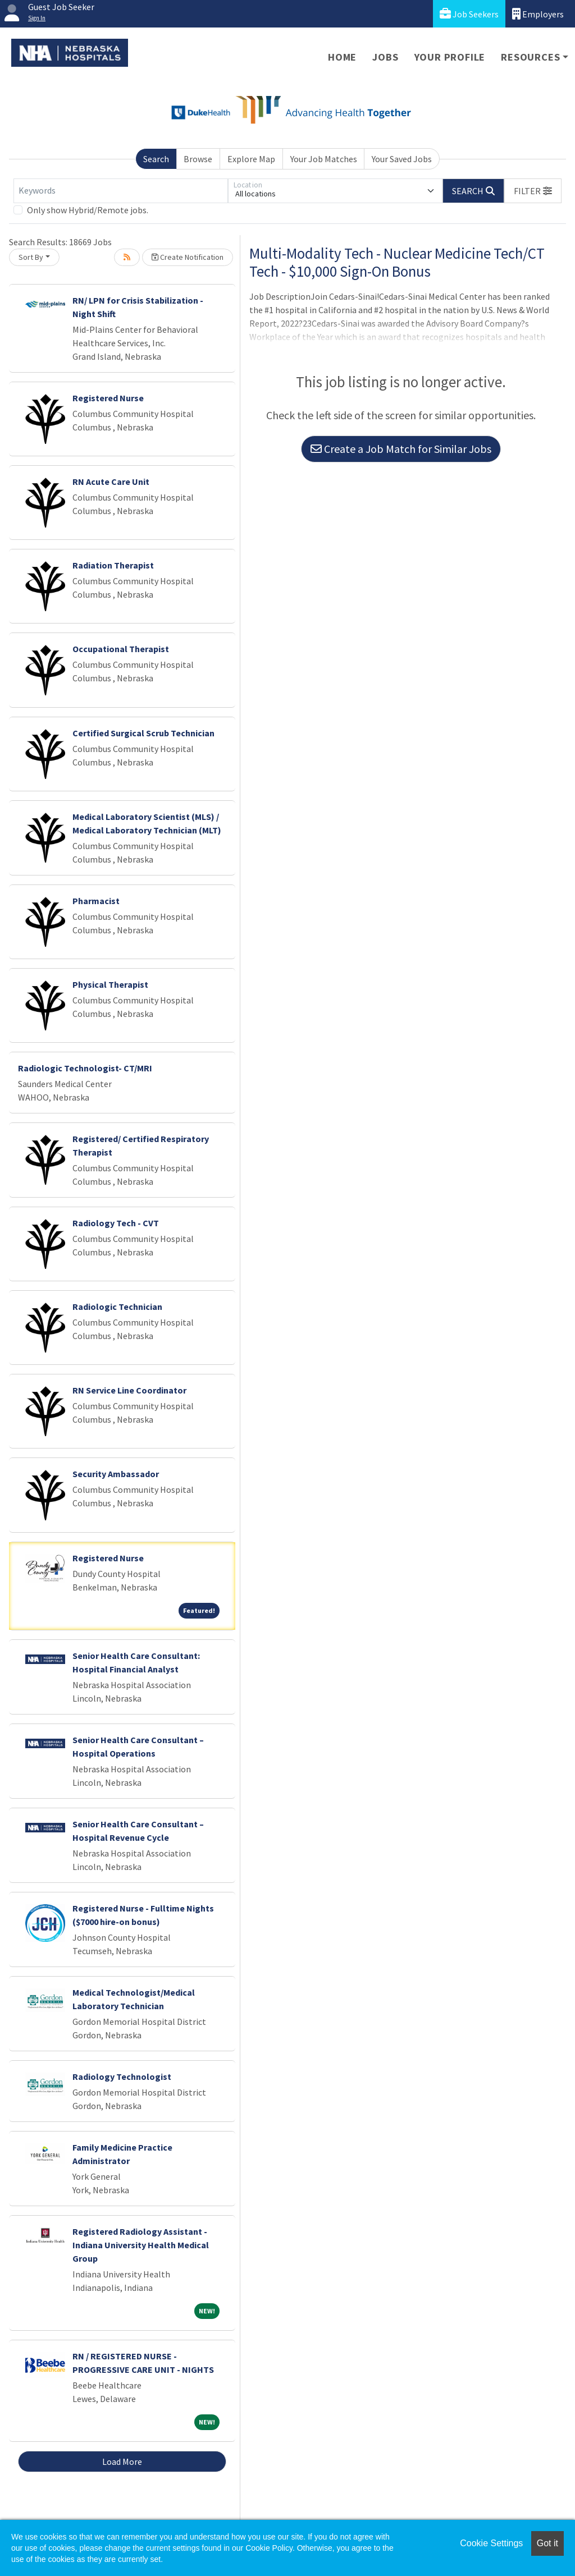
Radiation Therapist (113, 565)
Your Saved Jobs (402, 158)
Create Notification (187, 257)
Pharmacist (96, 900)
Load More (122, 2461)
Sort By (31, 257)
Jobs (385, 57)
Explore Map (251, 158)
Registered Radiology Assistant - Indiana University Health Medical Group (140, 2245)
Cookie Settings (491, 2543)
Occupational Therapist (120, 648)
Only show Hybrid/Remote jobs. (87, 210)
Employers (538, 14)
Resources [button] (530, 57)
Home (342, 57)
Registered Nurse (108, 398)
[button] (533, 190)
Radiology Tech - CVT (115, 1223)
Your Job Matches (323, 158)
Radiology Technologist (121, 2076)
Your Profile (450, 57)
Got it (547, 2543)
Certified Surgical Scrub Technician (143, 733)
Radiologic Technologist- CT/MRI (85, 1068)
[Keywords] (120, 190)
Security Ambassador (115, 1473)
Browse (198, 158)
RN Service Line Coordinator (129, 1390)
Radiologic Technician (117, 1306)
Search (156, 158)
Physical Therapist (110, 984)
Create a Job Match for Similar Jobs (401, 449)
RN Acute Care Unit (110, 481)
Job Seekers (469, 14)
